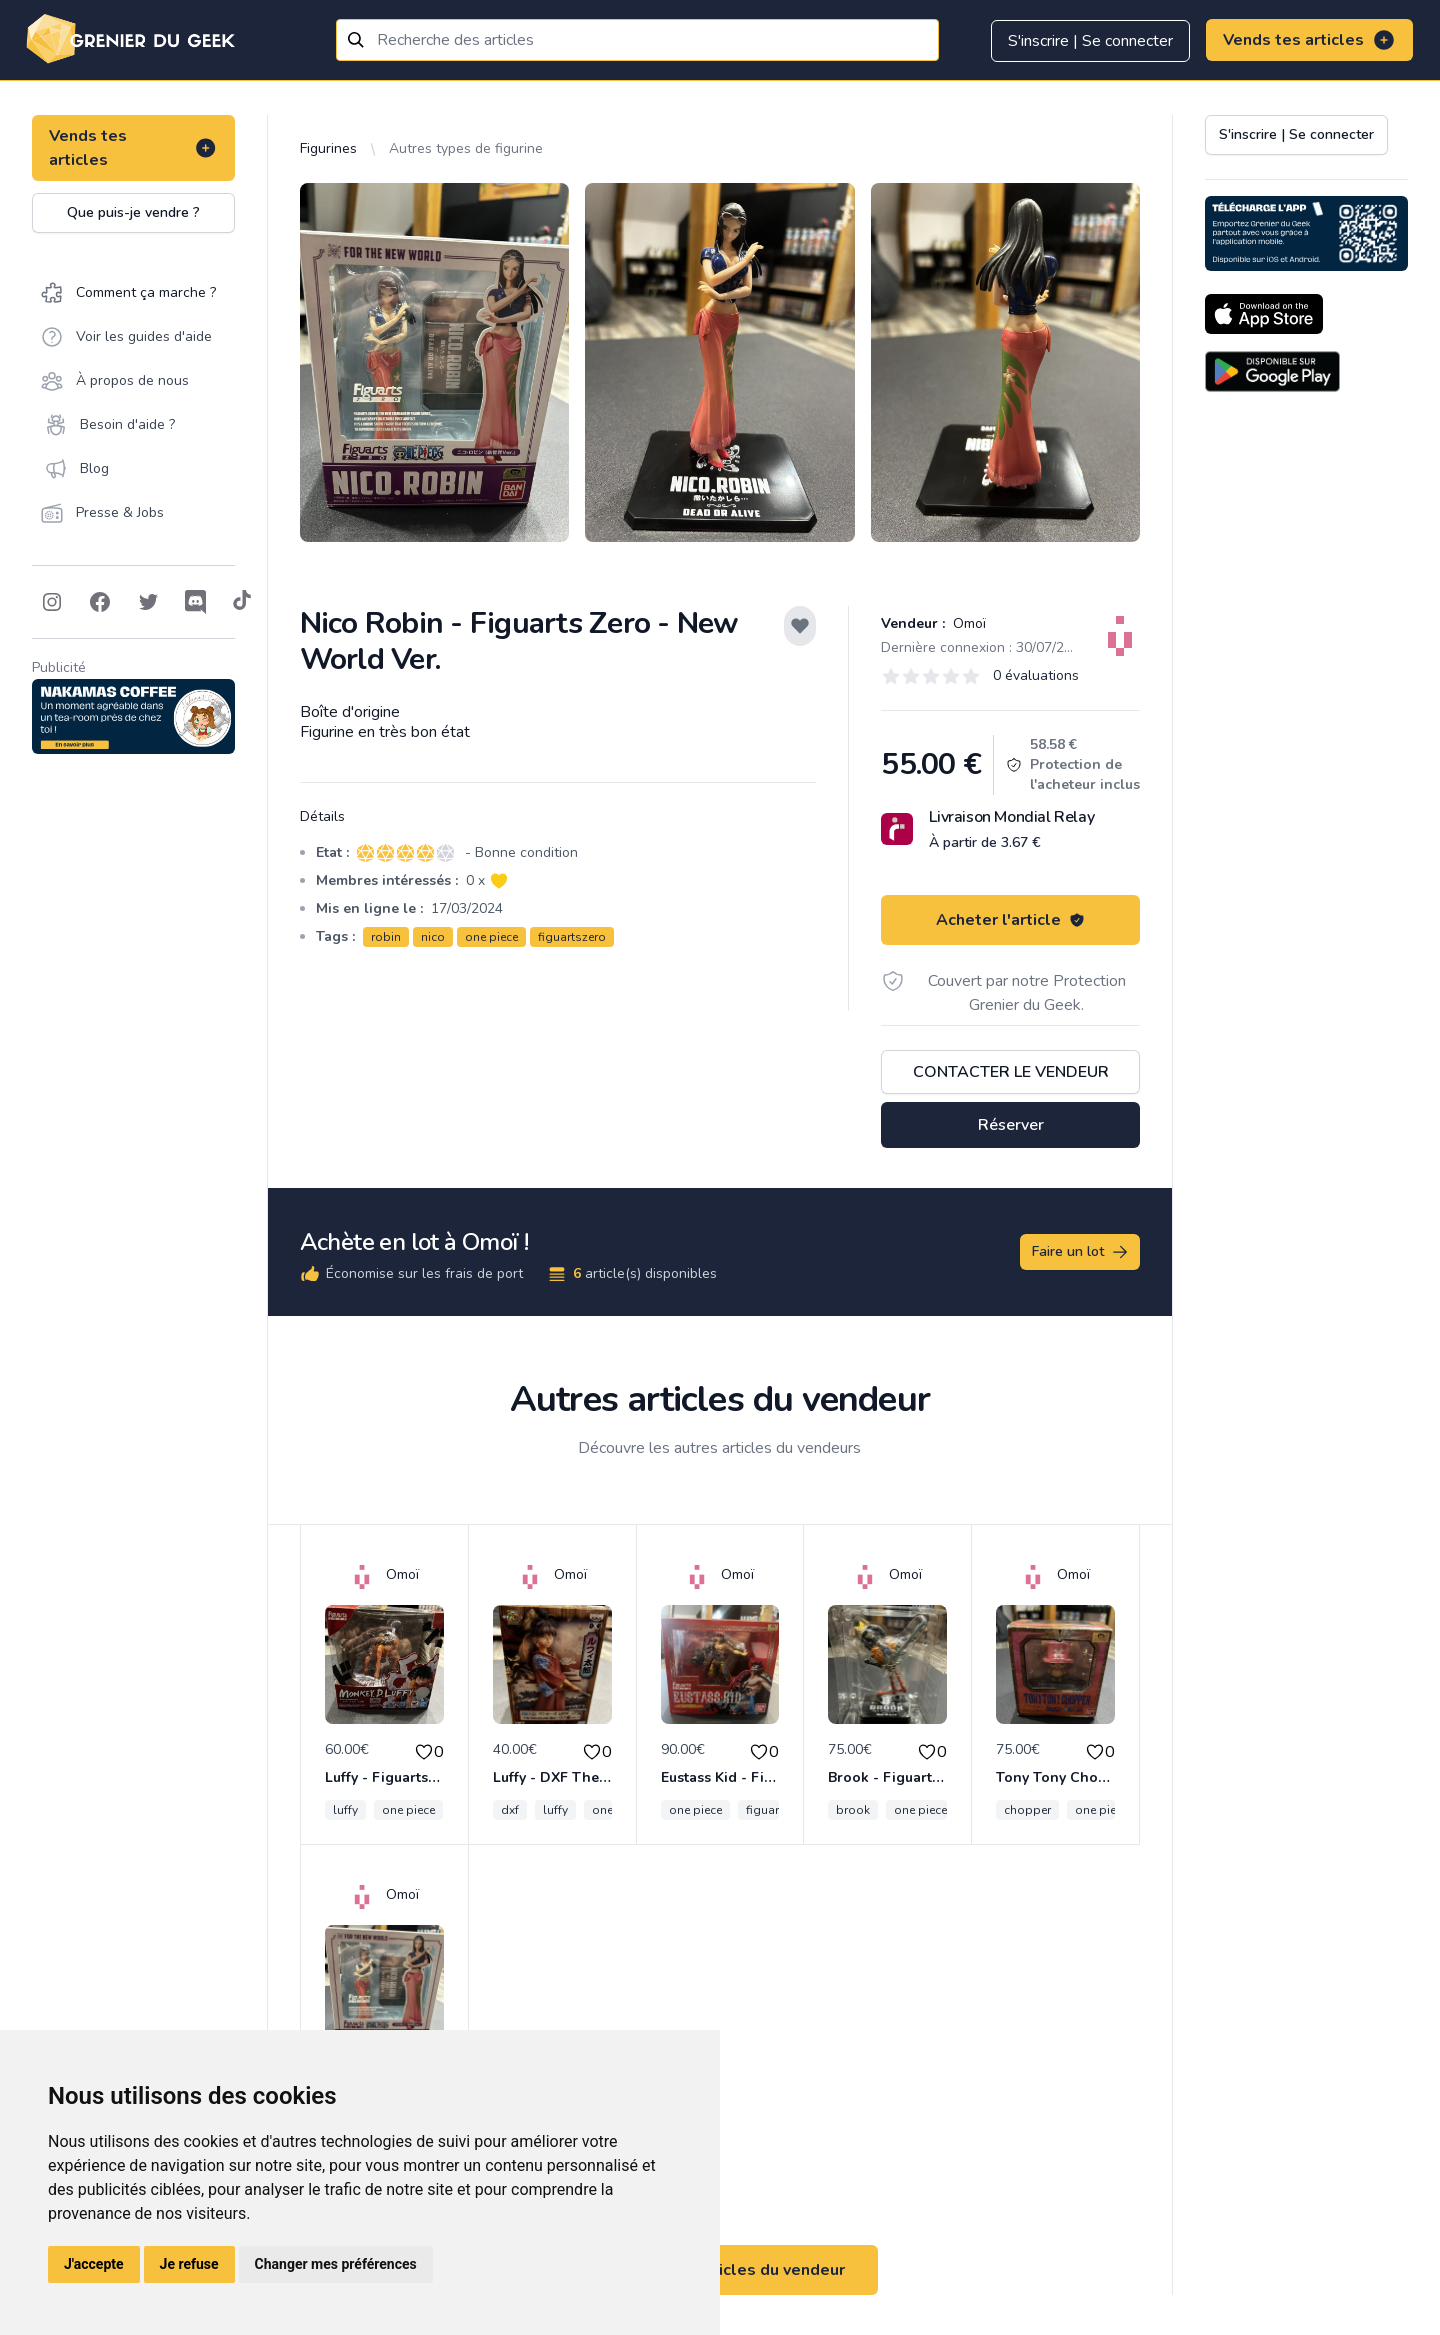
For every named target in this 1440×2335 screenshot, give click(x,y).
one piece (491, 937)
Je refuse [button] (189, 2264)
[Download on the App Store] (1264, 314)
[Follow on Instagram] (52, 602)
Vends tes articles (1309, 40)
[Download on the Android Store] (1272, 371)
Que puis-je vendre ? (133, 212)
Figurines (328, 148)
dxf (510, 1810)
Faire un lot (1081, 1252)
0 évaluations (1036, 675)
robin (386, 937)
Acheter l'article (1010, 920)
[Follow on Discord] (196, 602)
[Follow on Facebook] (100, 602)
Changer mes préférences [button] (336, 2264)
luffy (345, 1810)
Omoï (967, 623)
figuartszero (572, 937)
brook (853, 1810)
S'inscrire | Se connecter (1090, 41)
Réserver (1011, 1125)
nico (433, 937)
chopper (1027, 1810)
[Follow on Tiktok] (242, 602)
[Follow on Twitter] (148, 602)
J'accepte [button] (94, 2264)
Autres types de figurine (466, 148)
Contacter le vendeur (1011, 1072)
